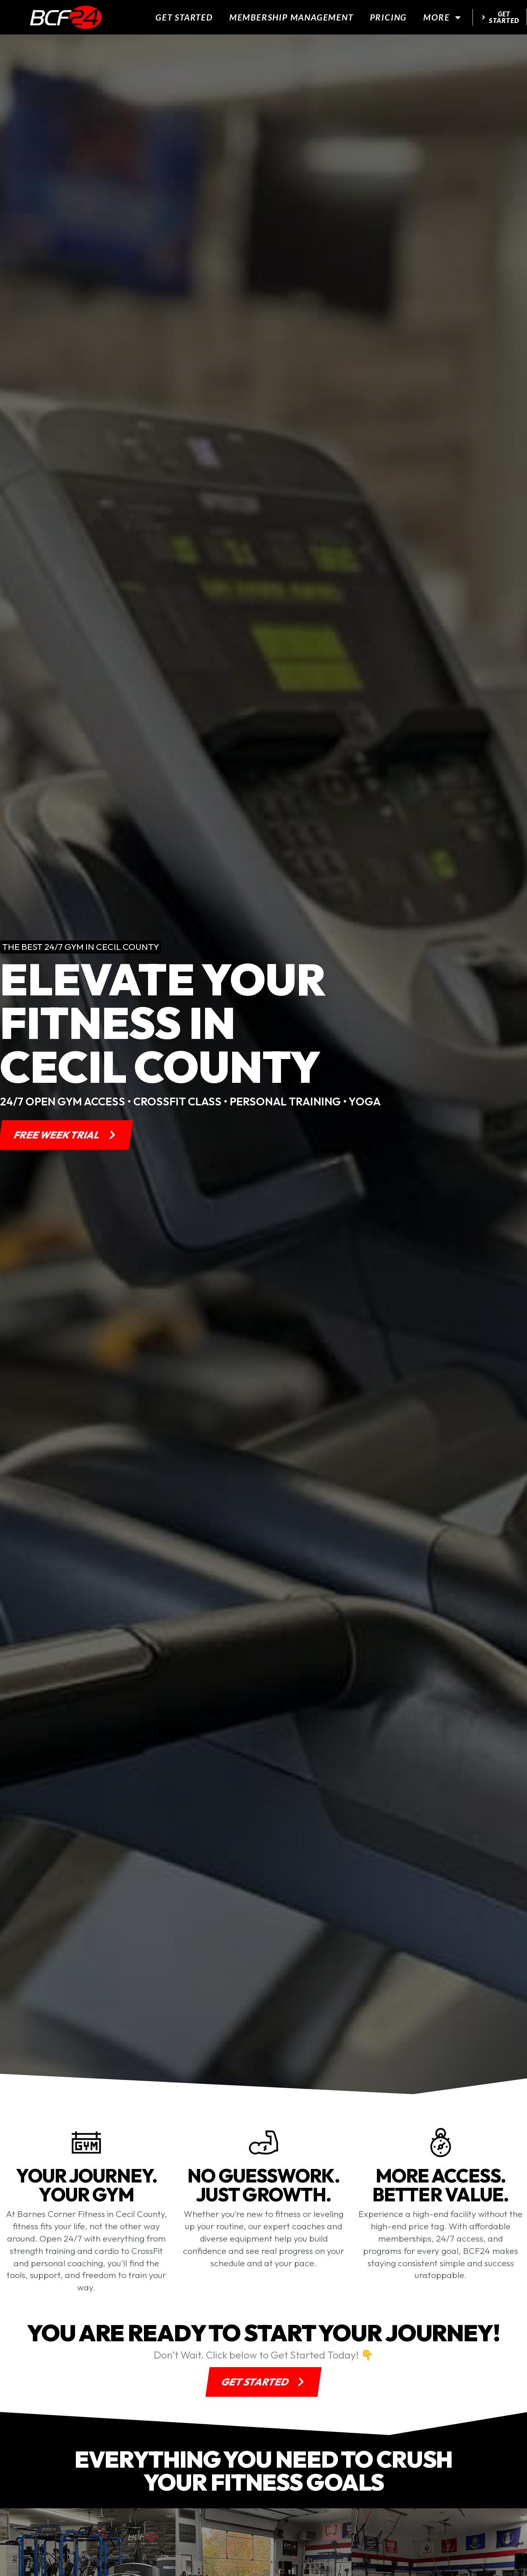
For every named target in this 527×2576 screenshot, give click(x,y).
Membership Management (291, 17)
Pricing (388, 17)
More (442, 17)
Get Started (184, 17)
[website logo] (66, 17)
